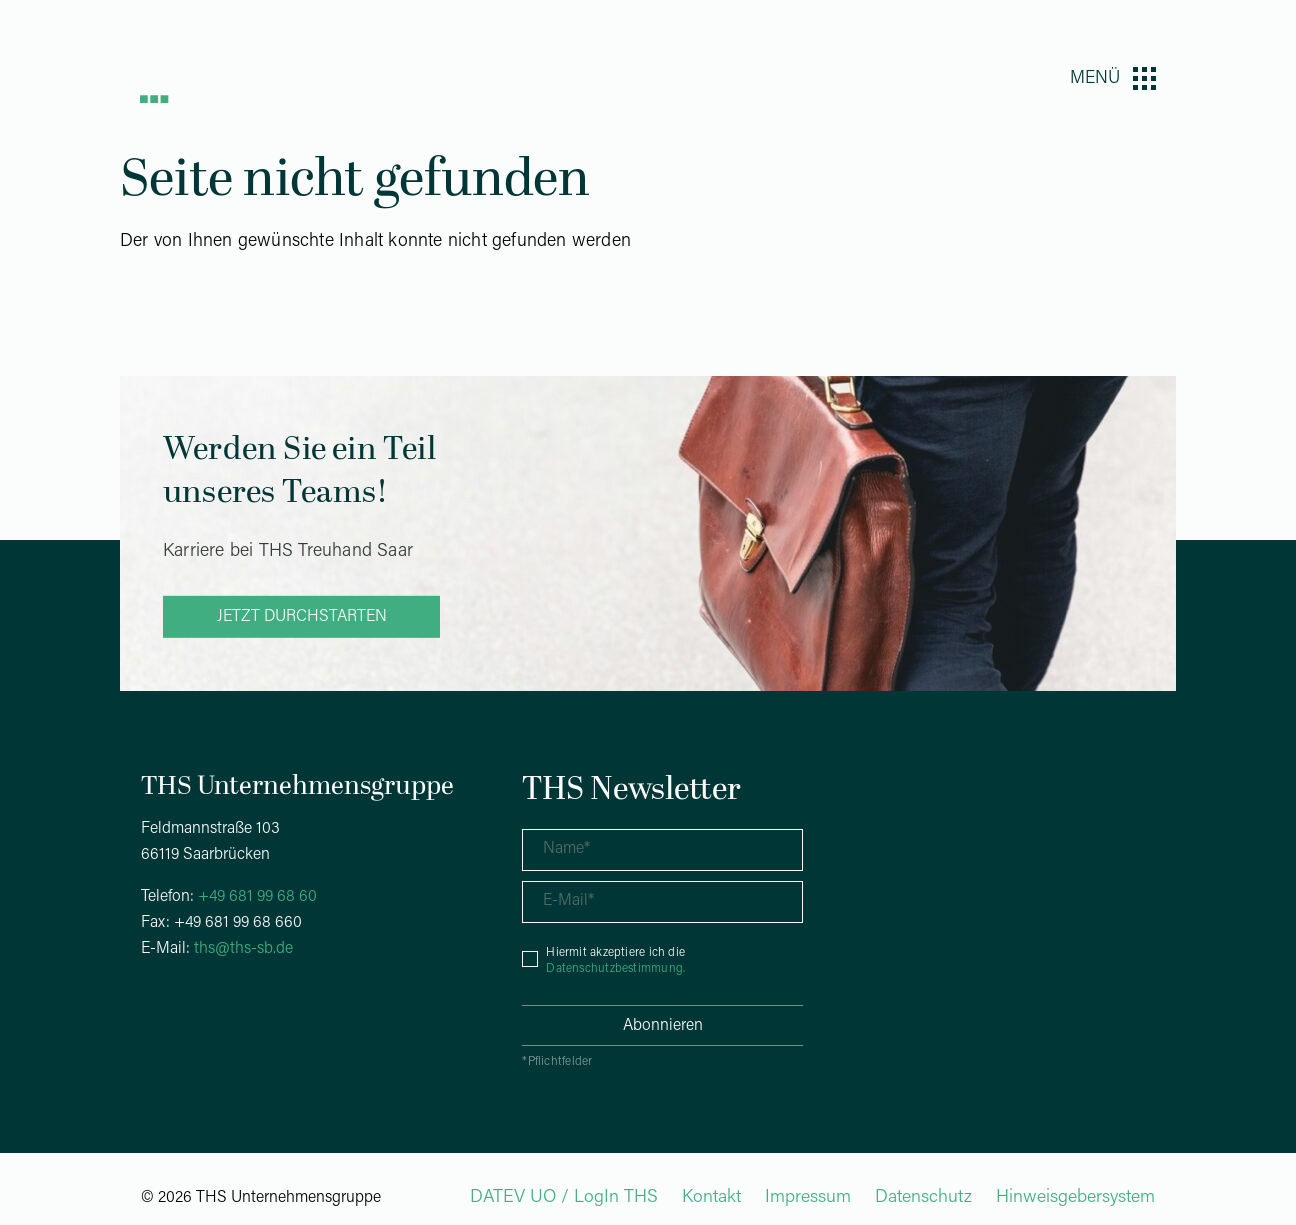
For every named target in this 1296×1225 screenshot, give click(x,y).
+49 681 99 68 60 (257, 897)
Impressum (808, 1197)
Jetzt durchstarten (302, 617)
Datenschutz (923, 1197)
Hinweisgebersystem (1075, 1197)
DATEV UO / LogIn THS (564, 1197)
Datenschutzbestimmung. (615, 969)
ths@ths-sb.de (243, 949)
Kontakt (711, 1197)
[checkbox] (662, 959)
